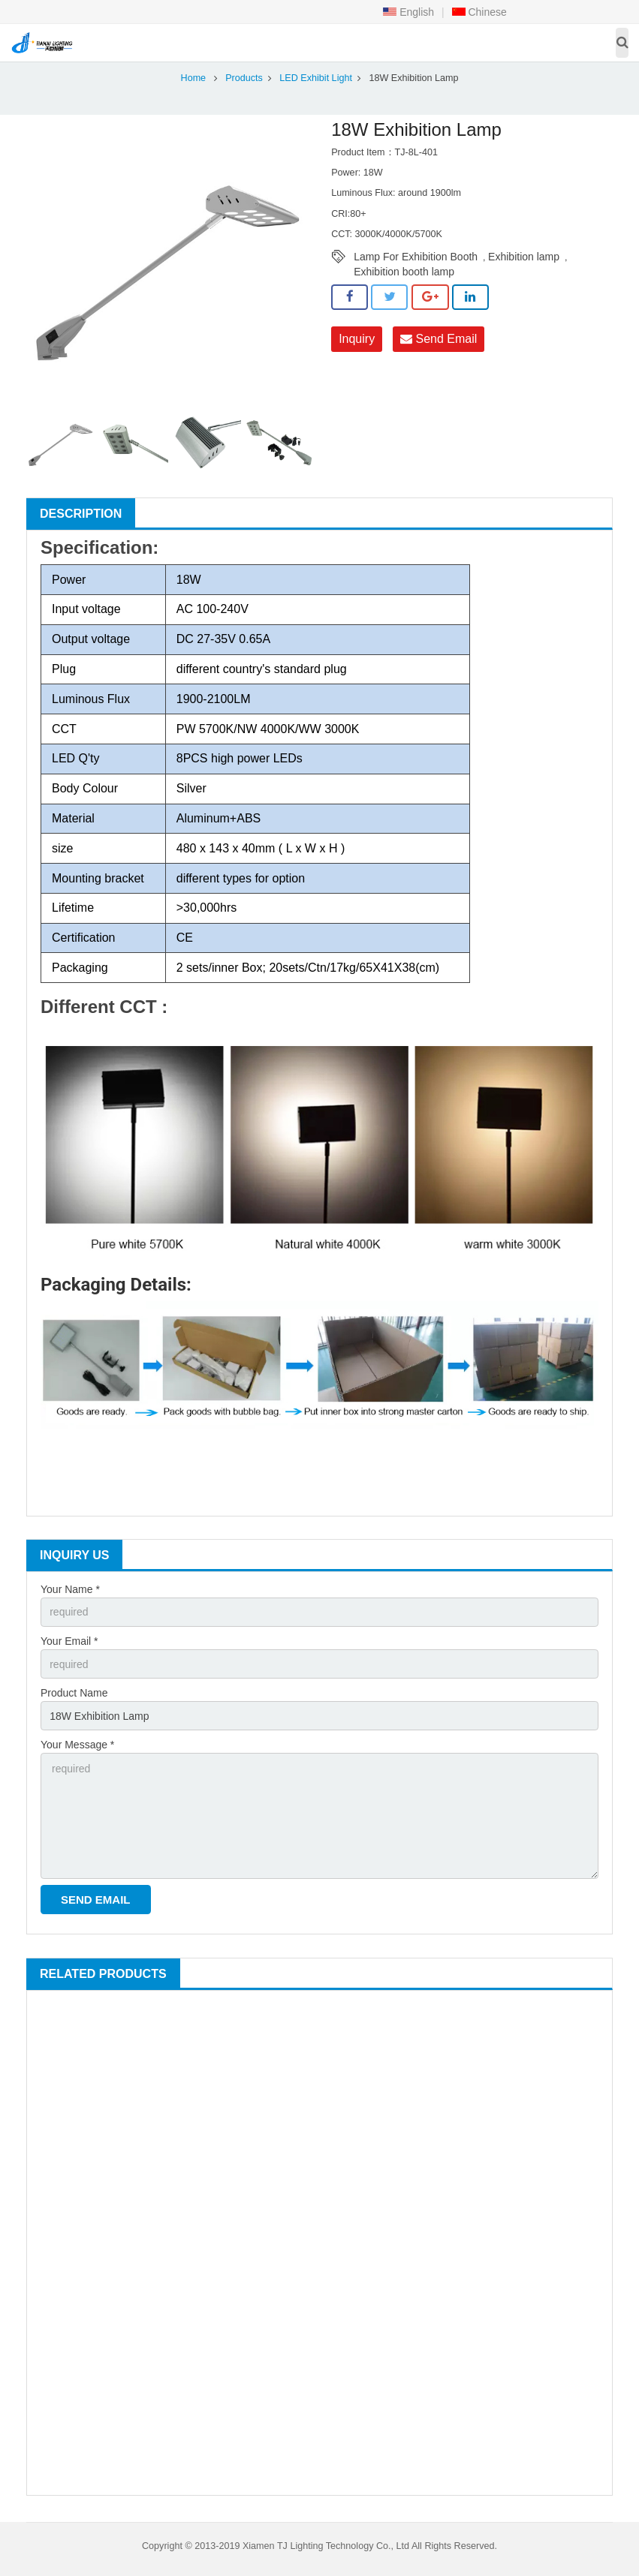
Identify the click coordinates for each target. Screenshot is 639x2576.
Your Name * (70, 1589)
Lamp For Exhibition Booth (416, 257)
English (408, 12)
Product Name (74, 1693)
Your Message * (77, 1745)
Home (193, 78)
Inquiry (357, 338)
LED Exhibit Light (315, 78)
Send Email (438, 338)
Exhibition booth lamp (404, 272)
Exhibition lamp (523, 257)
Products (244, 78)
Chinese (479, 12)
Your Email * (69, 1641)
